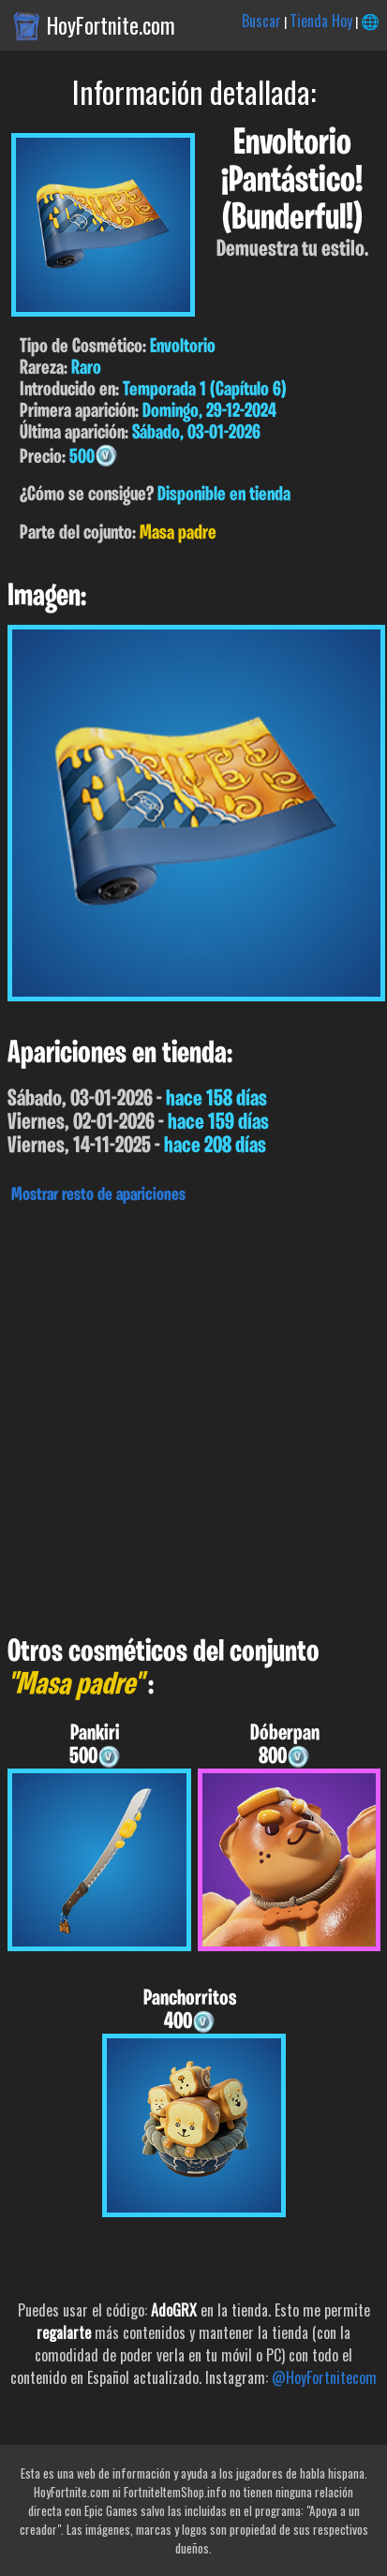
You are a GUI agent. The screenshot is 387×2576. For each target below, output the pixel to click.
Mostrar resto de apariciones (98, 1195)
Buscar (261, 20)
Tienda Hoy (321, 20)
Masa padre (178, 533)
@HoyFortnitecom (324, 2377)
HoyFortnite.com (111, 25)
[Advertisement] (193, 1414)
